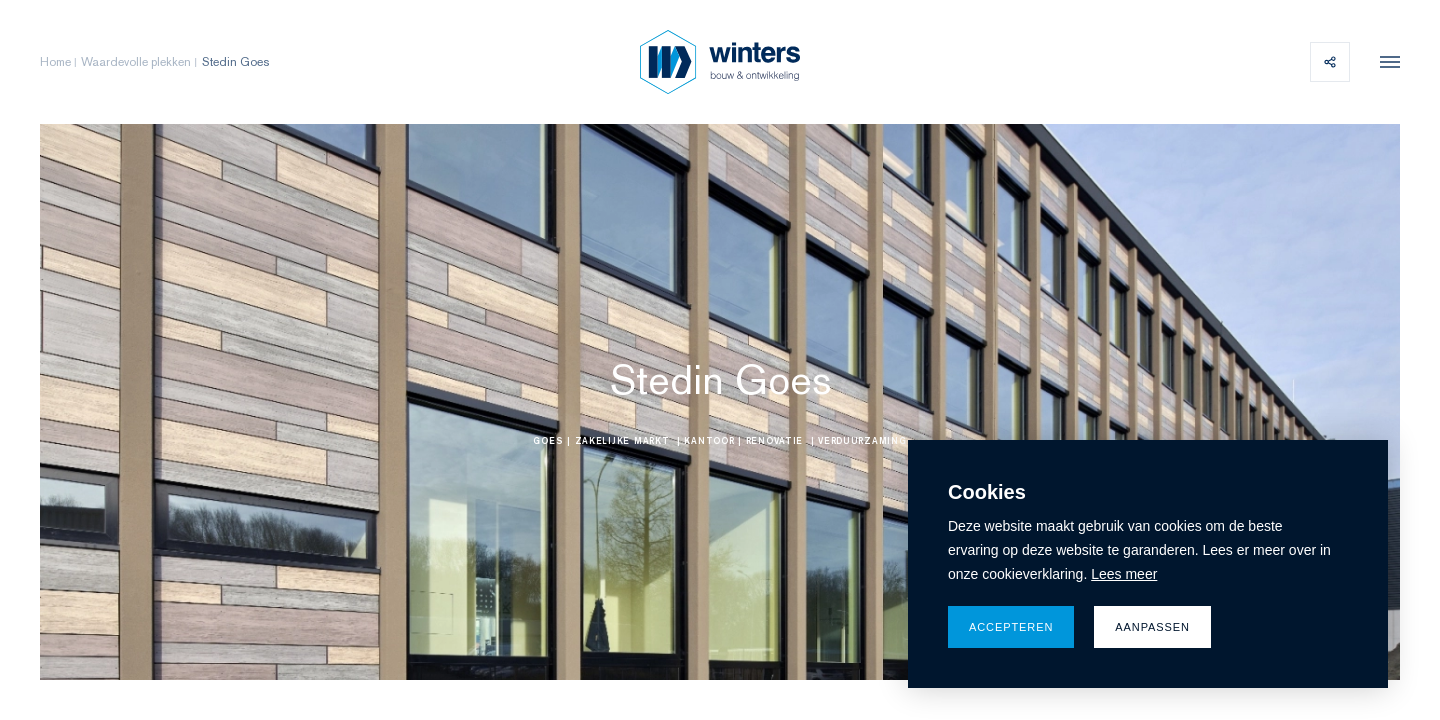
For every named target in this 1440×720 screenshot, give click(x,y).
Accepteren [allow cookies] (1011, 627)
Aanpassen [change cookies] (1152, 627)
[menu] (1385, 62)
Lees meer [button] (1124, 574)
